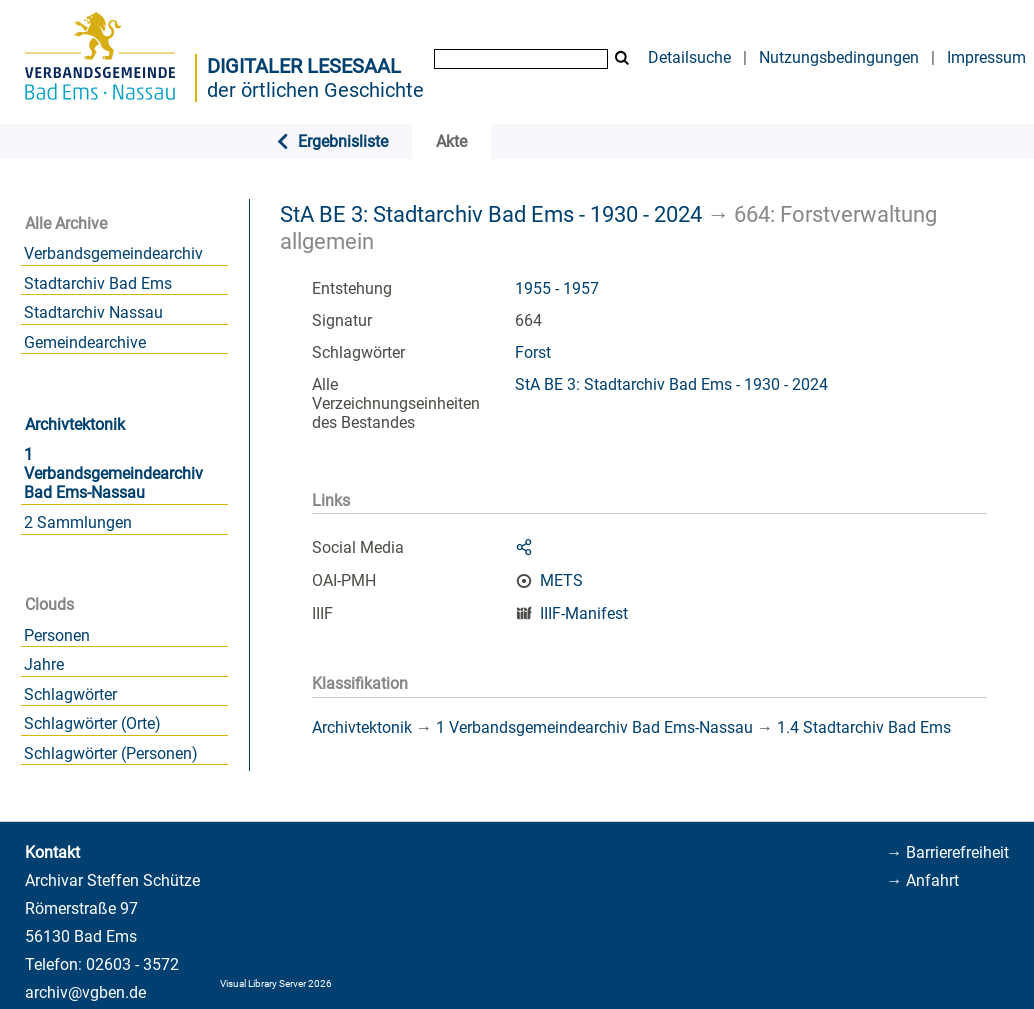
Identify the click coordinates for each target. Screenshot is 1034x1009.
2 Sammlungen (78, 522)
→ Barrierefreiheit (947, 852)
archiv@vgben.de (85, 992)
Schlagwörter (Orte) (92, 723)
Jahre (44, 664)
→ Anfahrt (922, 880)
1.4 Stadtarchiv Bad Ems (864, 727)
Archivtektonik (75, 424)
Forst (533, 352)
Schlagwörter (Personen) (111, 753)
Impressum (986, 57)
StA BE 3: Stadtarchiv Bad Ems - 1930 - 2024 (491, 214)
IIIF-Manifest (584, 613)
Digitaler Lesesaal (304, 66)
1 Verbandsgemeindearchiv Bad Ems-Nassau (113, 473)
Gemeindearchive (85, 342)
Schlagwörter (70, 694)
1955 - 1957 (557, 288)
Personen (57, 635)
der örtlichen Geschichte (315, 90)
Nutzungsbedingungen (839, 57)
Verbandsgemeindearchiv (113, 253)
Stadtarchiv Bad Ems (98, 283)
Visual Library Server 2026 (276, 983)
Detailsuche (689, 57)
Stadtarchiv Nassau (93, 312)
